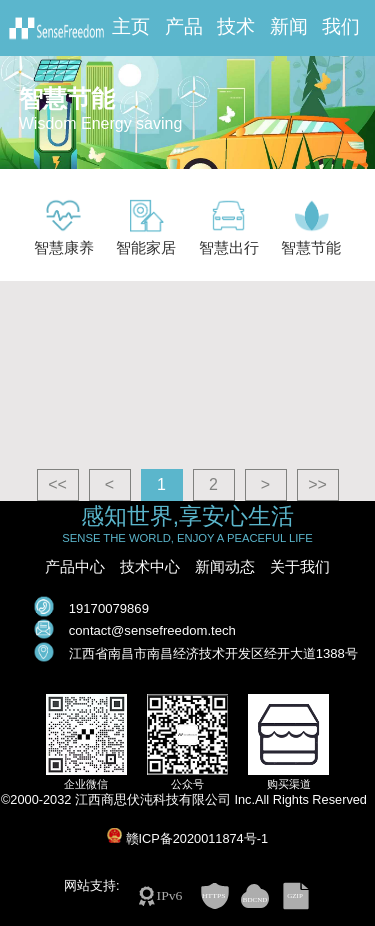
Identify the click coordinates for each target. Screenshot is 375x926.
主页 (131, 27)
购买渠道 (289, 784)
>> (317, 484)
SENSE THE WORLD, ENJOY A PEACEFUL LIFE (187, 538)
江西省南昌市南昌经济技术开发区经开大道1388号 (213, 653)
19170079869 (109, 608)
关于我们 (300, 567)
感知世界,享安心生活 (187, 516)
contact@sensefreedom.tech (152, 630)
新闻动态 (225, 567)
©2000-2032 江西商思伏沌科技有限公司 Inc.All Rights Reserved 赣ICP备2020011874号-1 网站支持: (187, 843)
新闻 (289, 27)
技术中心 (150, 567)
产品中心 (75, 567)
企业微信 (86, 784)
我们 (341, 27)
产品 (184, 27)
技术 (236, 27)
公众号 (187, 784)
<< (57, 484)
